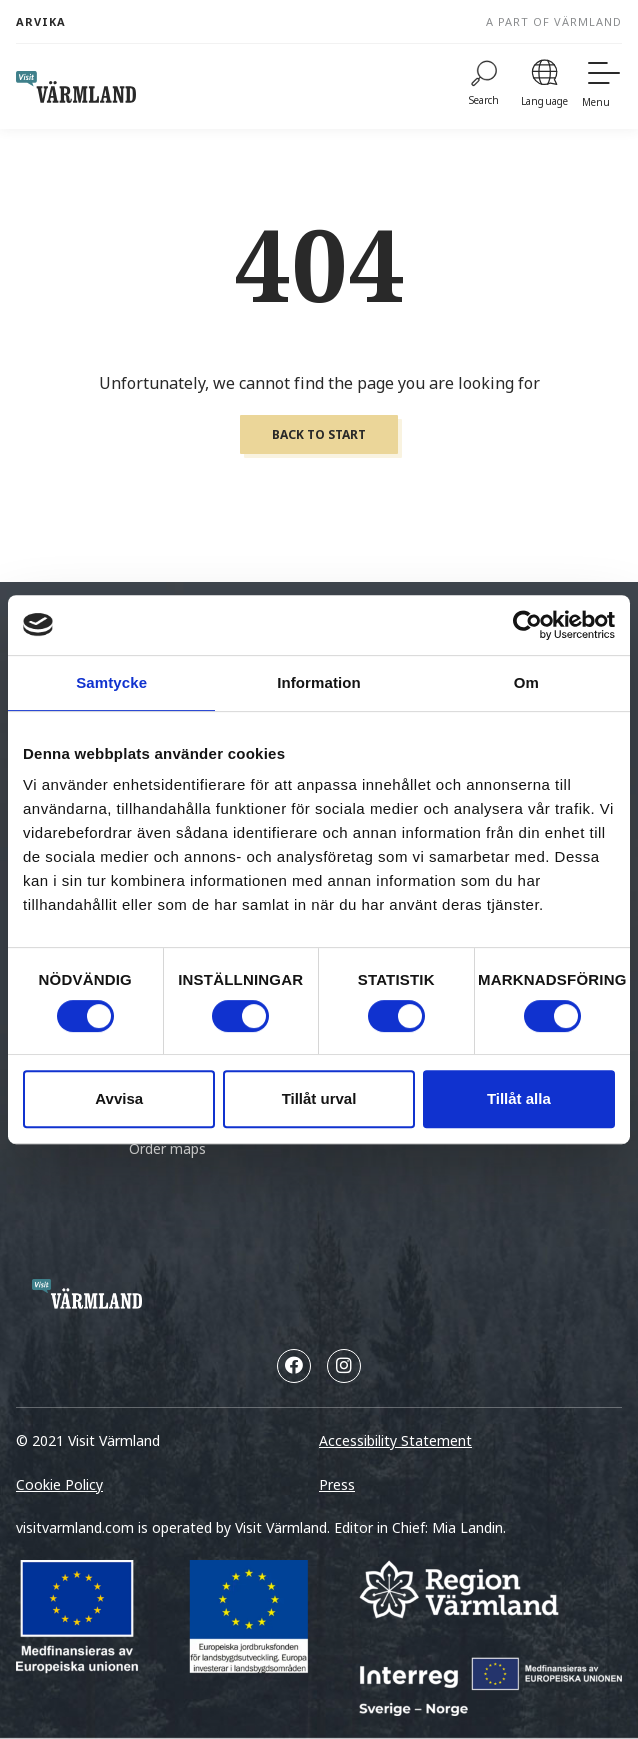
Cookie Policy (59, 1484)
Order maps (167, 1148)
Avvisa (119, 1098)
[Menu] (602, 86)
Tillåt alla (519, 1098)
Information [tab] (319, 682)
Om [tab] (526, 682)
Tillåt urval (319, 1098)
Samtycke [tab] (111, 682)
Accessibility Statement (395, 1440)
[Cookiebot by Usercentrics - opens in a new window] (527, 625)
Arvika (41, 21)
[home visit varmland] (76, 87)
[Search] (484, 86)
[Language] (544, 86)
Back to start (319, 434)
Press (337, 1484)
